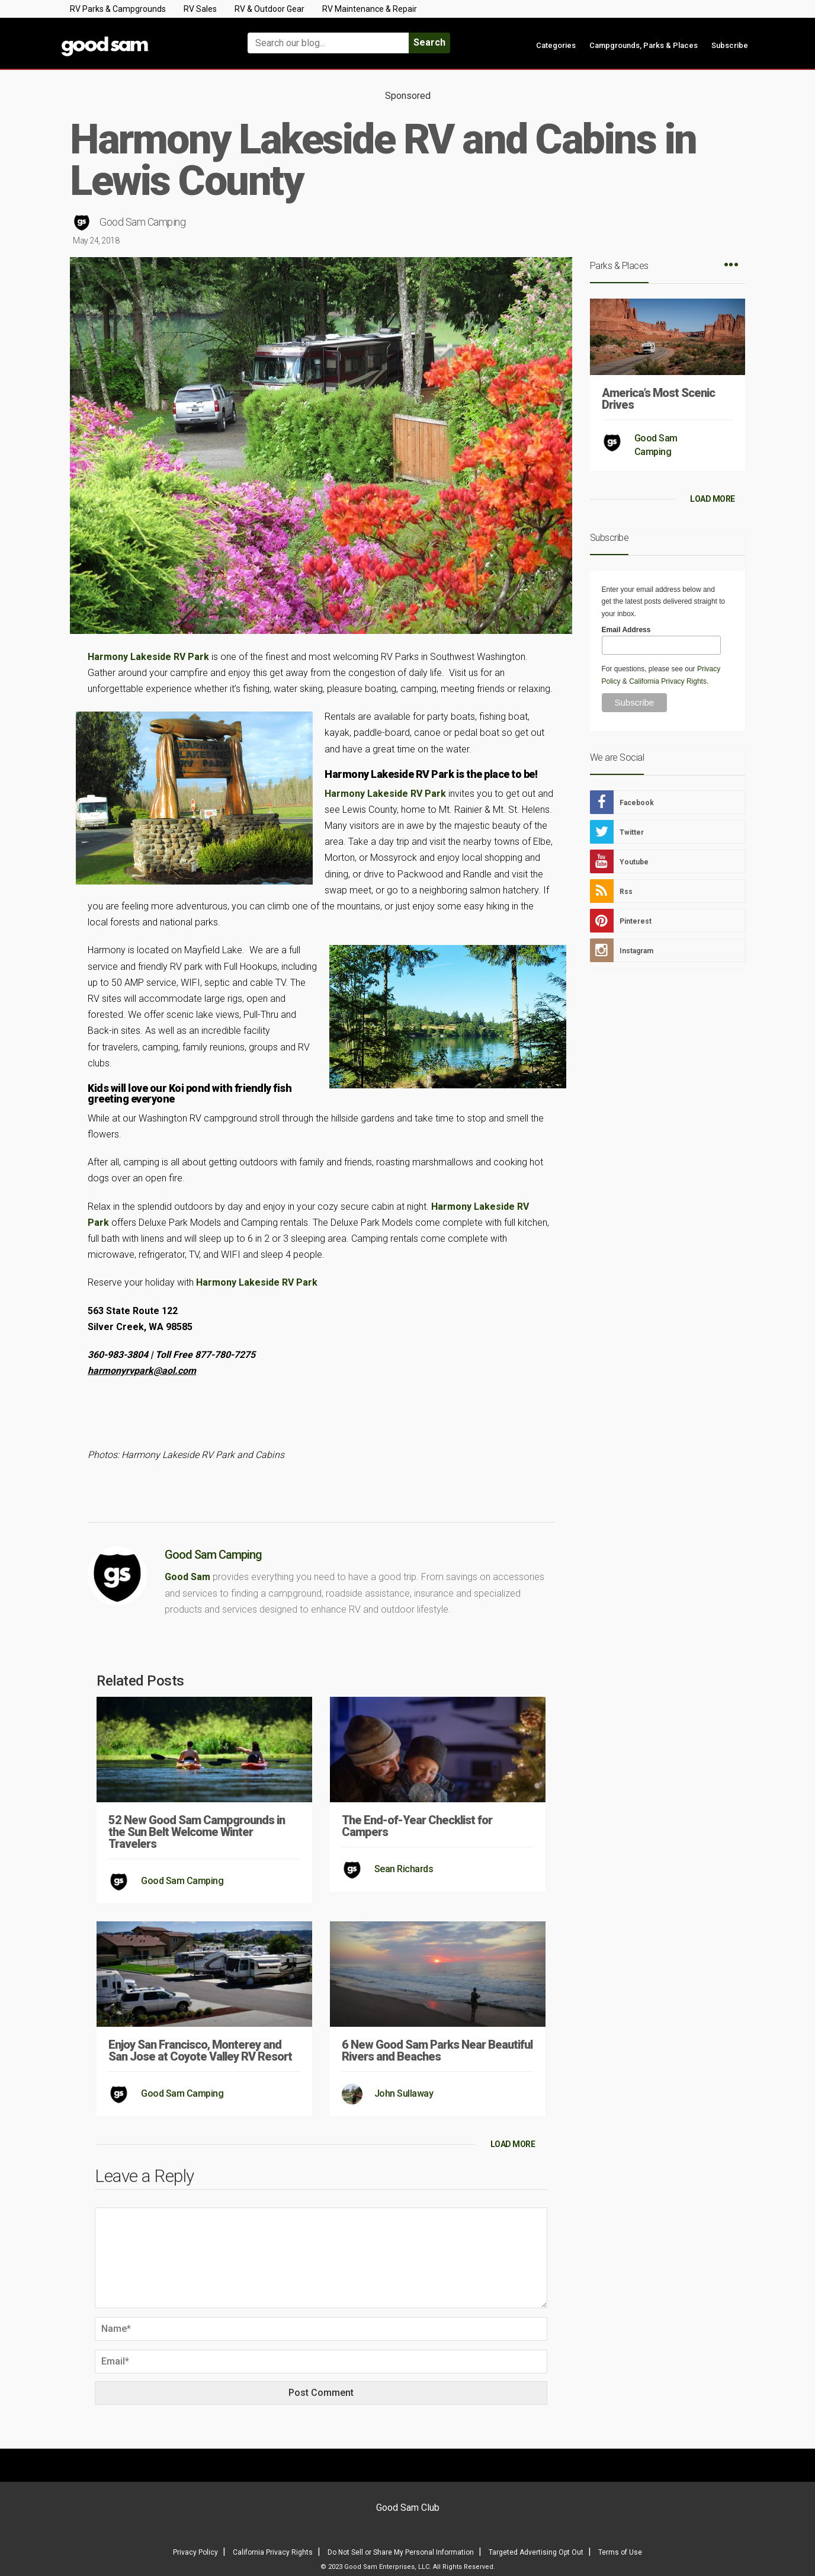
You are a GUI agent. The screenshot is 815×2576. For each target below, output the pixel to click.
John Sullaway (404, 2093)
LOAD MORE (512, 2144)
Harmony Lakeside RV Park (148, 656)
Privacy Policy (195, 2552)
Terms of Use (620, 2552)
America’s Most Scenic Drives (658, 399)
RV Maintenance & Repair (369, 9)
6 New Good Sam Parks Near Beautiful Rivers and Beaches (437, 2050)
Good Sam (187, 1576)
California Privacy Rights (668, 681)
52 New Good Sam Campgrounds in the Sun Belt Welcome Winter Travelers (196, 1832)
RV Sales (200, 9)
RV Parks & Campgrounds (118, 9)
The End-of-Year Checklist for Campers (417, 1826)
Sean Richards (404, 1869)
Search (429, 42)
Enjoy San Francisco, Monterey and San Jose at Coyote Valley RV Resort (200, 2050)
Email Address (626, 630)
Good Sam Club (407, 2507)
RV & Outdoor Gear (269, 9)
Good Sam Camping (142, 222)
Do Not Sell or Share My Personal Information (401, 2552)
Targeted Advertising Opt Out (536, 2552)
